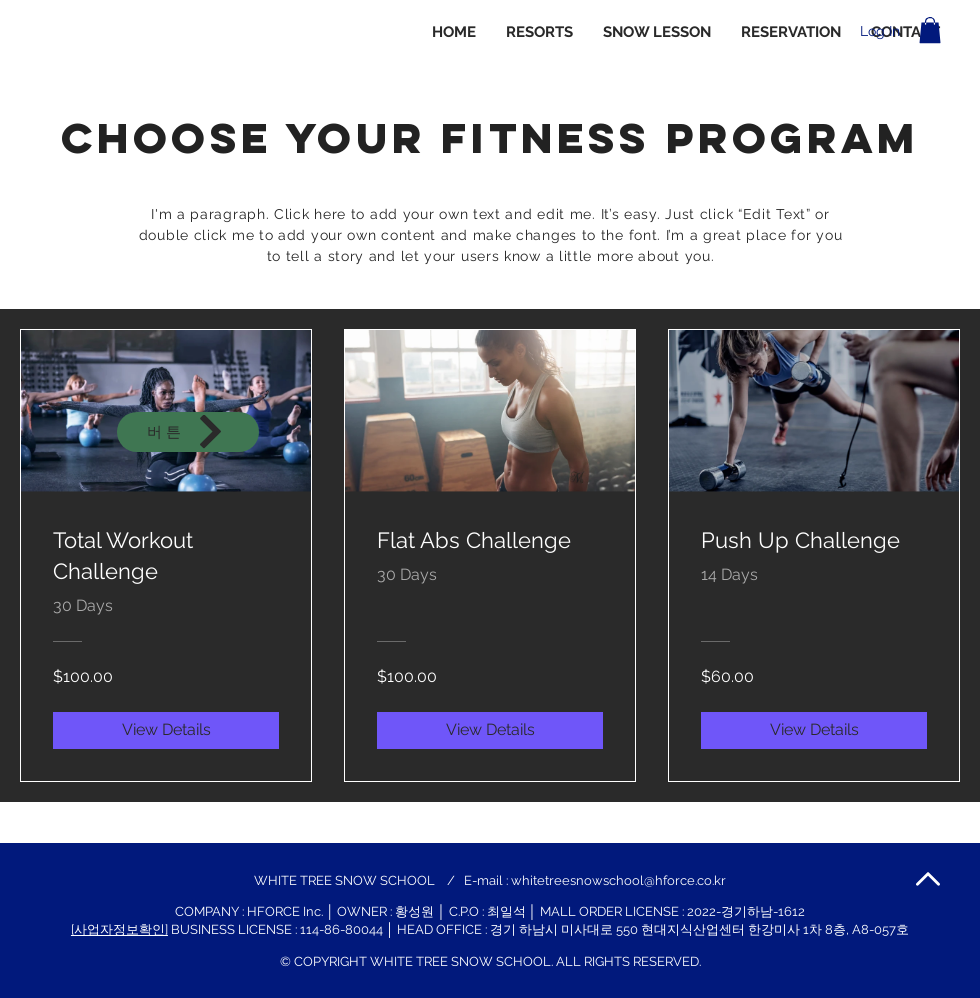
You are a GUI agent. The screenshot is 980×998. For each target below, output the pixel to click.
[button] (930, 30)
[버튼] (188, 432)
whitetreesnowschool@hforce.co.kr (618, 880)
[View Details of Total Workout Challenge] (166, 730)
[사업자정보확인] (119, 929)
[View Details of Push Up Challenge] (814, 730)
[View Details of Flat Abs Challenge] (490, 730)
